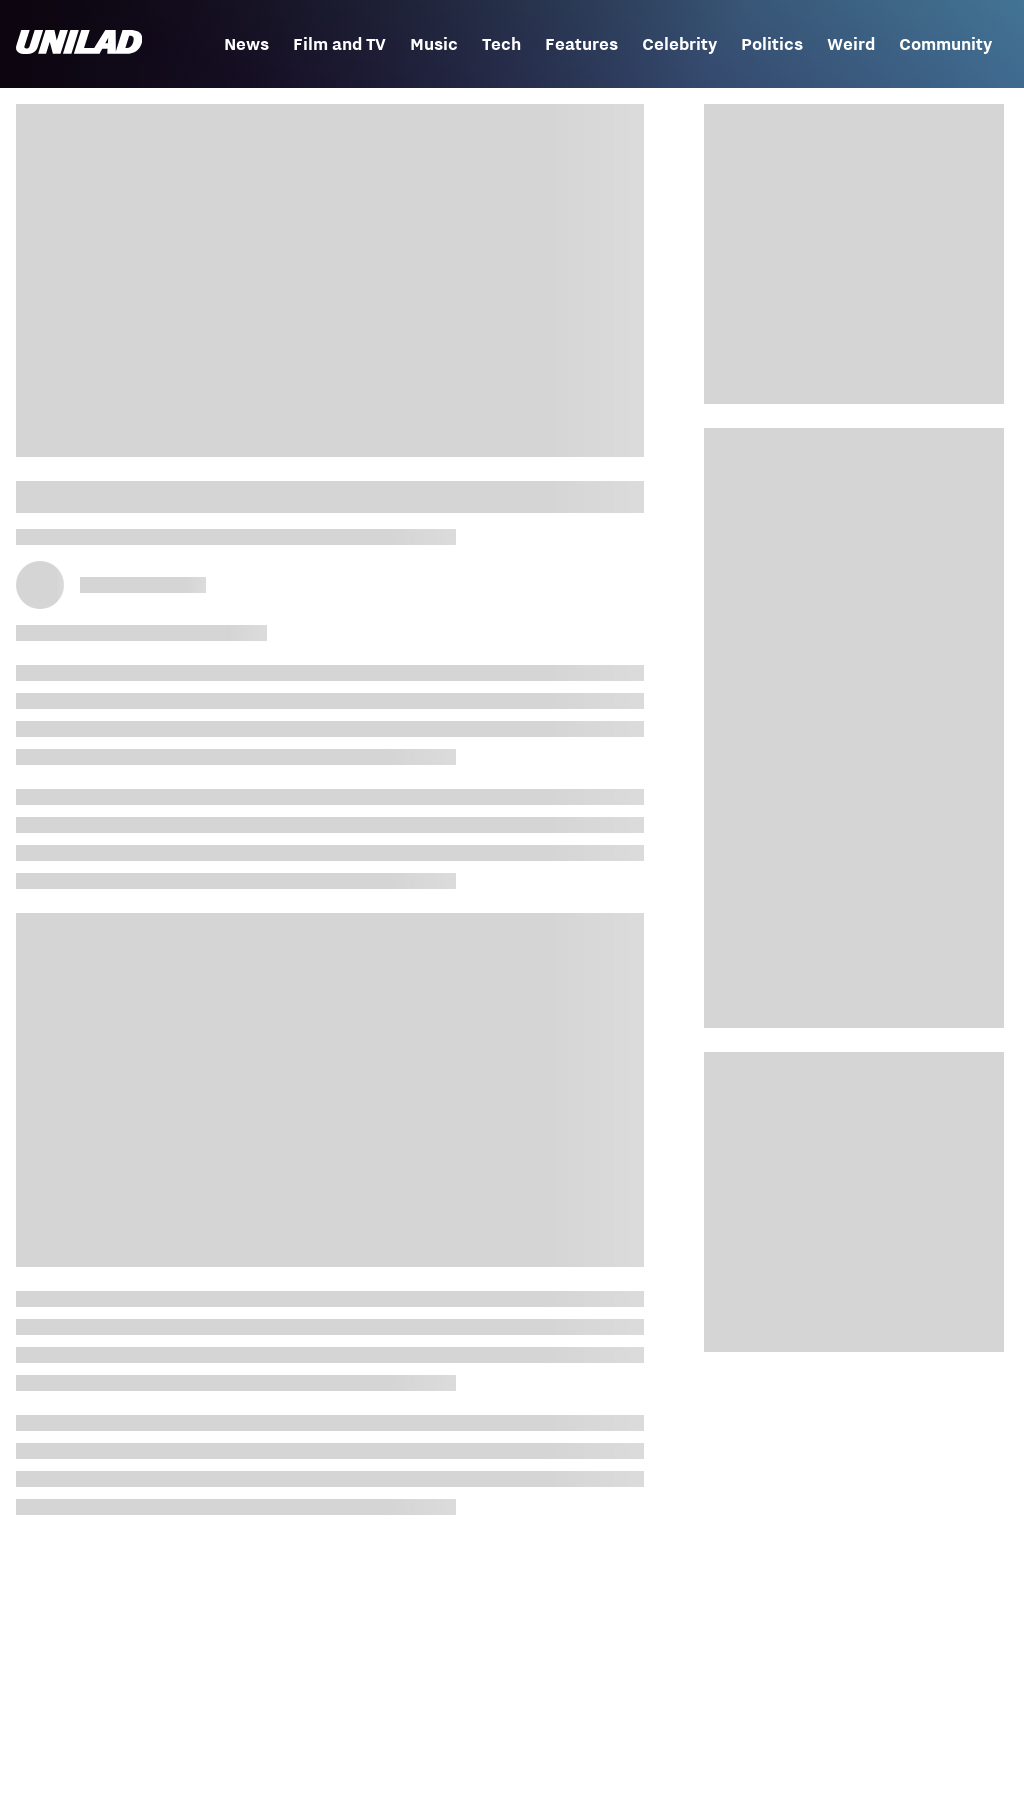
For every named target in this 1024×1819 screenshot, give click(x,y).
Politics (772, 44)
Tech (501, 44)
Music (434, 44)
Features (581, 44)
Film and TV (339, 44)
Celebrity (679, 44)
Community (945, 44)
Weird (851, 44)
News (246, 44)
